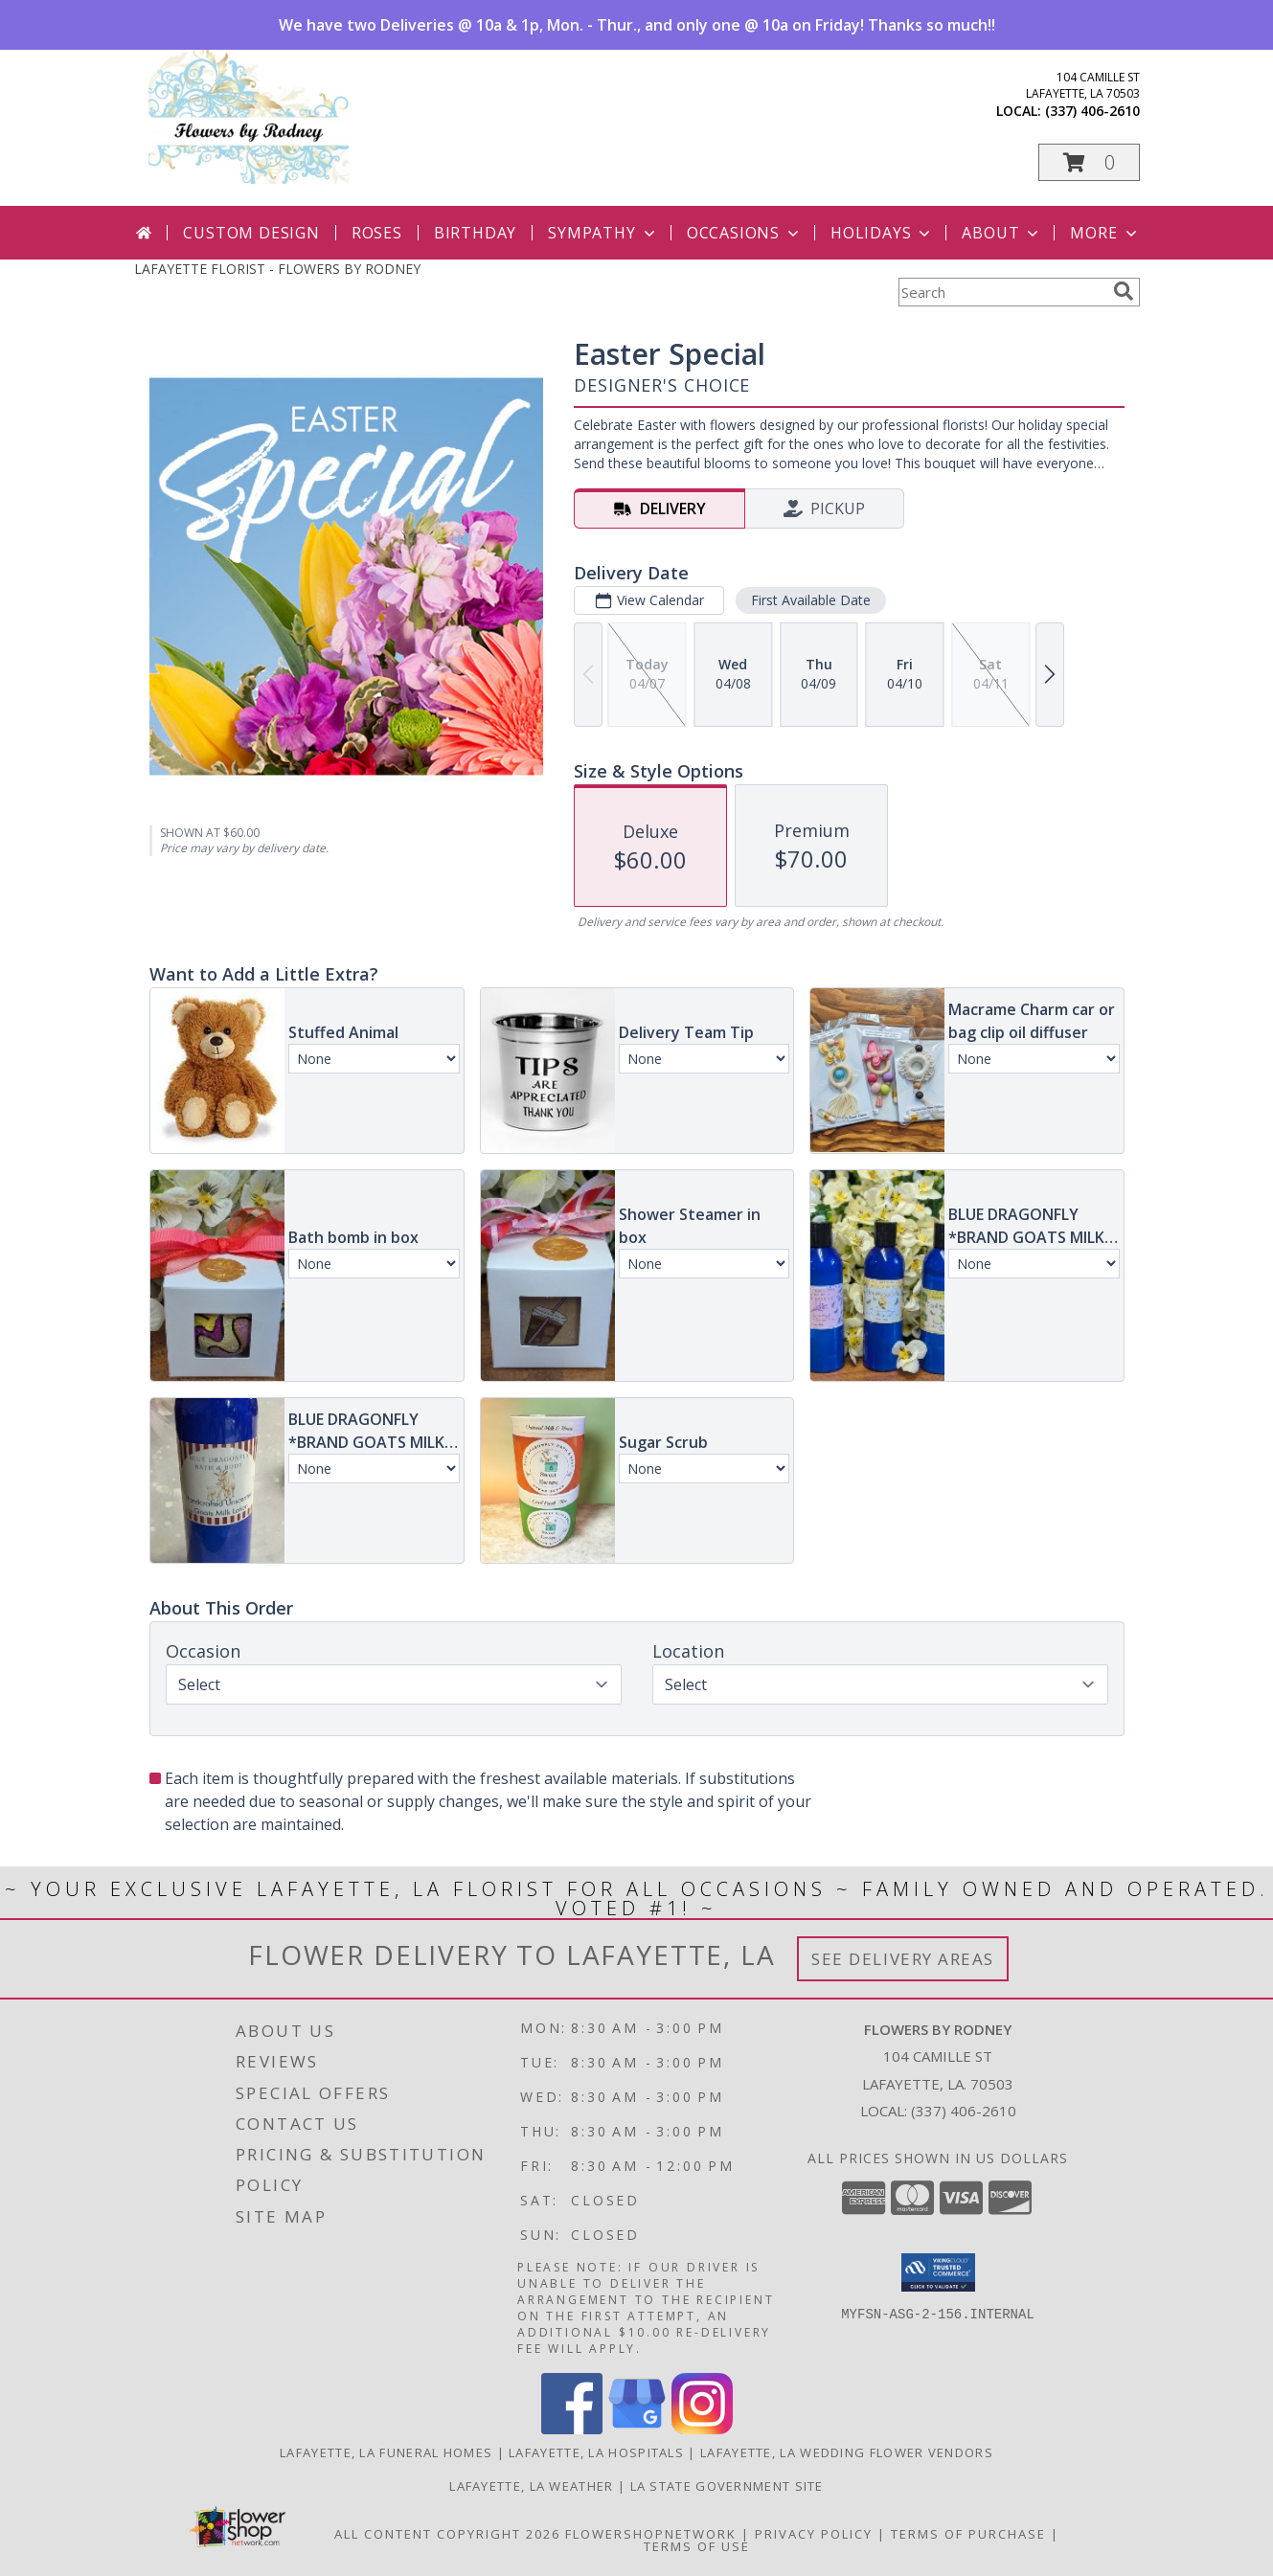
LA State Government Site (727, 2486)
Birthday (475, 232)
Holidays (882, 232)
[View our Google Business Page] (637, 2429)
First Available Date (810, 600)
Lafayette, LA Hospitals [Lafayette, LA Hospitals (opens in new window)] (596, 2452)
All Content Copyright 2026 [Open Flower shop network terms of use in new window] (447, 2533)
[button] (1089, 162)
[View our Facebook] (571, 2429)
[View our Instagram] (702, 2429)
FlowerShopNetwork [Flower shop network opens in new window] (651, 2533)
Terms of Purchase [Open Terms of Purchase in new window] (968, 2533)
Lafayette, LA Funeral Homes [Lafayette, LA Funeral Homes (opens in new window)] (386, 2452)
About (1002, 232)
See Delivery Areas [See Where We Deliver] (902, 1959)
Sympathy (603, 232)
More (1105, 232)
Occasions (745, 232)
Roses (377, 232)
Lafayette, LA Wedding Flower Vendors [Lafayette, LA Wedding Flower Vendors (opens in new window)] (846, 2452)
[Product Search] (1001, 292)
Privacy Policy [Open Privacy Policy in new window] (814, 2533)
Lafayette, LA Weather (531, 2486)
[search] (1123, 291)
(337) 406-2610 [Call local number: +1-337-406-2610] (1092, 111)
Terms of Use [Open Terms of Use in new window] (697, 2546)
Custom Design (251, 232)
